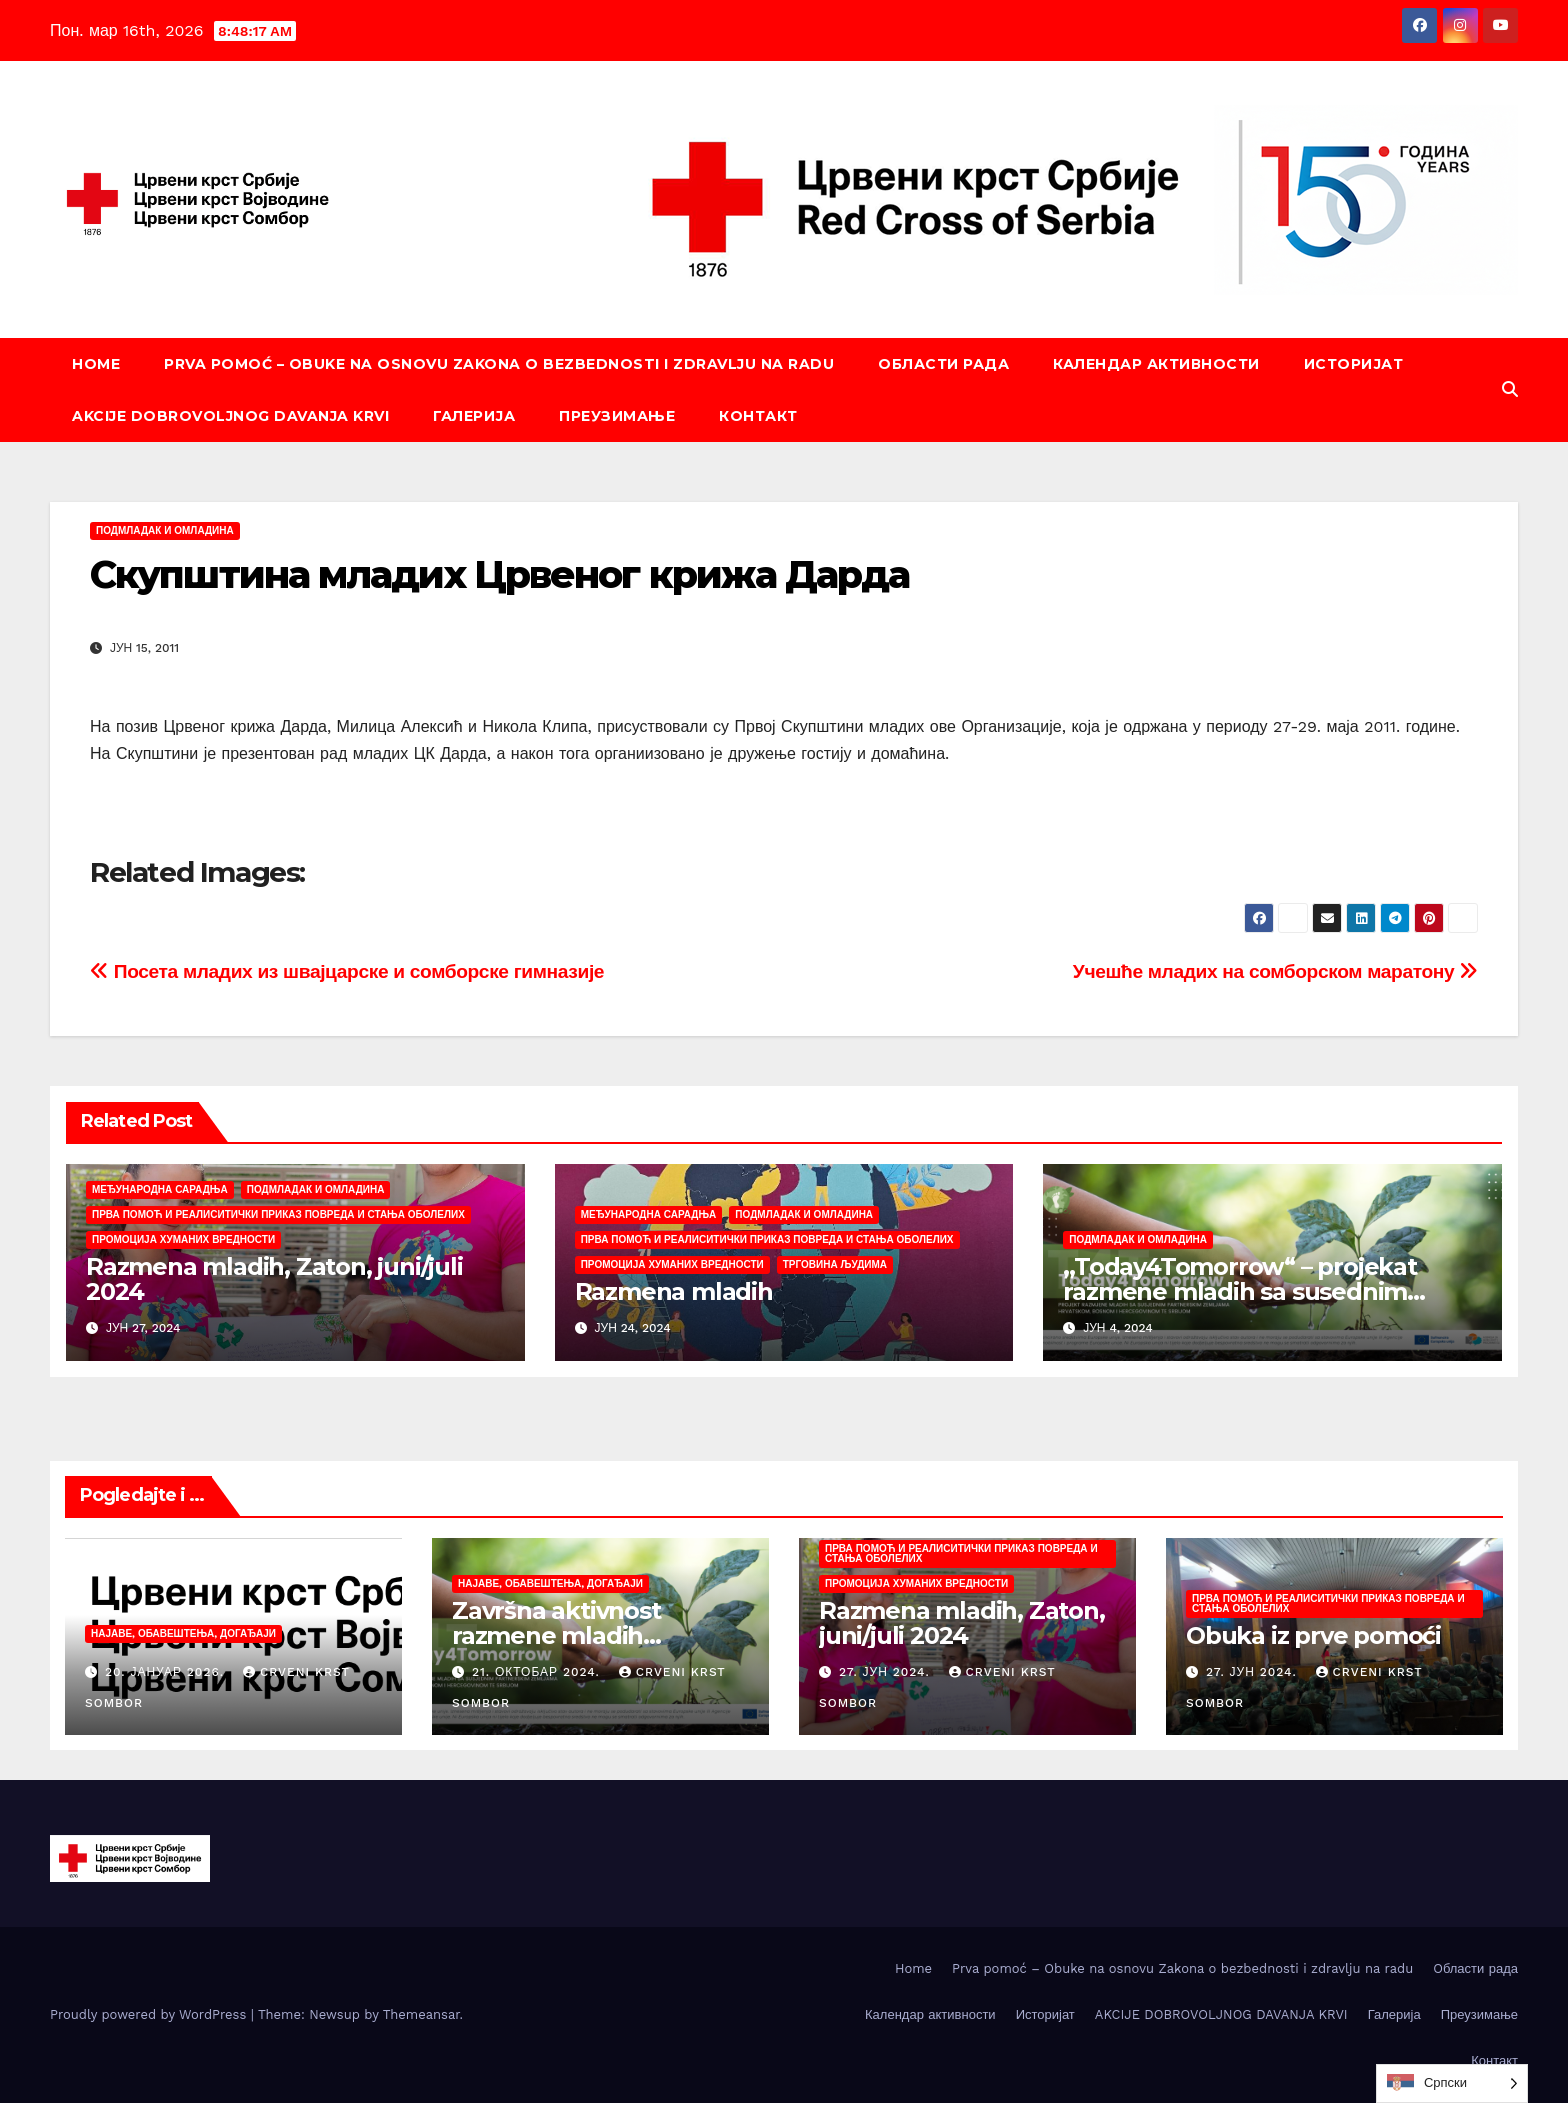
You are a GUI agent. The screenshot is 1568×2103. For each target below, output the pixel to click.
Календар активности (1156, 364)
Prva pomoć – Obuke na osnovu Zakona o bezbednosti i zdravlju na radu (499, 364)
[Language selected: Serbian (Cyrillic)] (1452, 2083)
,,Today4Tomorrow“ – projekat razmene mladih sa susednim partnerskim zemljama (1239, 1291)
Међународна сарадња (160, 1189)
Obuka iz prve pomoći (1313, 1635)
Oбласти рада (943, 364)
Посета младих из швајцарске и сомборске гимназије (347, 971)
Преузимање (617, 416)
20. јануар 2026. (167, 1672)
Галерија (474, 416)
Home (96, 364)
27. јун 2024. (887, 1672)
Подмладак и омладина (165, 530)
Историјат (1354, 364)
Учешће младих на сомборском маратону (1275, 971)
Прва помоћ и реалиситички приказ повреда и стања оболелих (278, 1214)
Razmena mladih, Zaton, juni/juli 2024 (274, 1279)
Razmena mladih (674, 1291)
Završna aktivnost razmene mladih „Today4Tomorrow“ (567, 1635)
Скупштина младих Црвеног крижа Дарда (500, 574)
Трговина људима (835, 1264)
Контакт (758, 416)
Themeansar (421, 2014)
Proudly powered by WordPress (150, 2014)
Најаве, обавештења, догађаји (183, 1633)
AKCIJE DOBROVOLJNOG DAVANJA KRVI (230, 416)
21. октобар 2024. (538, 1672)
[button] (1510, 389)
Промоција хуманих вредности (183, 1239)
